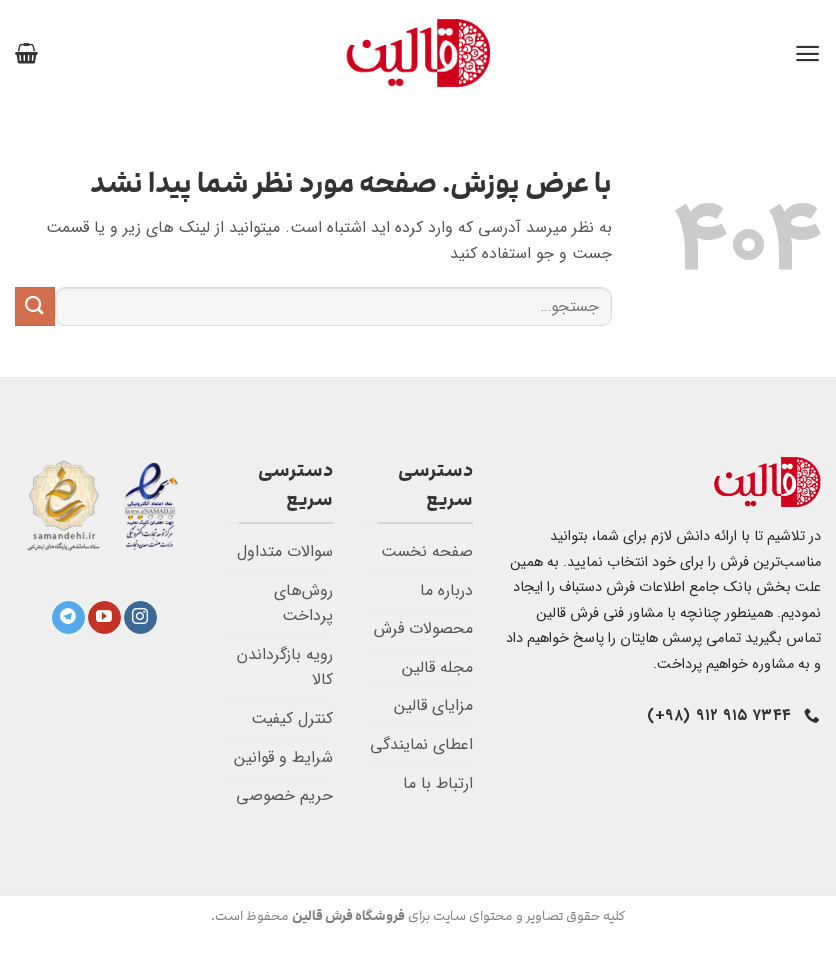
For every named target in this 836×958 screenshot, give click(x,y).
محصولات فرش (423, 628)
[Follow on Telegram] (68, 618)
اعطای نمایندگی (421, 744)
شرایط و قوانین (283, 757)
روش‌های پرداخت (303, 603)
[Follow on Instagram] (140, 618)
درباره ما (446, 590)
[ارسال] (35, 306)
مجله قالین (437, 667)
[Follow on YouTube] (104, 618)
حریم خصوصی (284, 795)
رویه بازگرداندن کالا (285, 667)
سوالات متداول (285, 551)
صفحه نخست (427, 551)
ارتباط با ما (438, 783)
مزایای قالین (433, 705)
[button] (807, 53)
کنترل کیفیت (292, 718)
